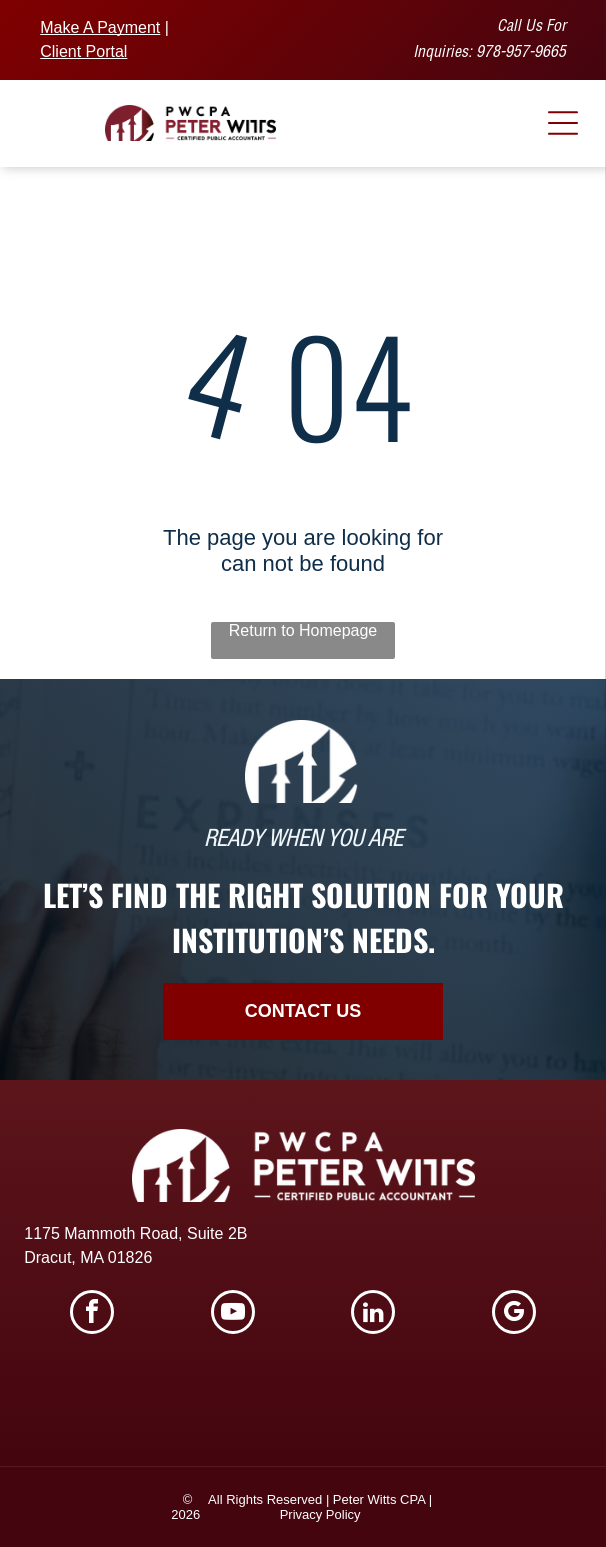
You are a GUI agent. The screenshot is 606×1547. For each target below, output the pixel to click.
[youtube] (233, 1314)
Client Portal (83, 51)
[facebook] (92, 1314)
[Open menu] (563, 123)
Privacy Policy (320, 1514)
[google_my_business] (514, 1314)
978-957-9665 (521, 54)
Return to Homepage (303, 630)
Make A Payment (100, 27)
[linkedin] (373, 1314)
